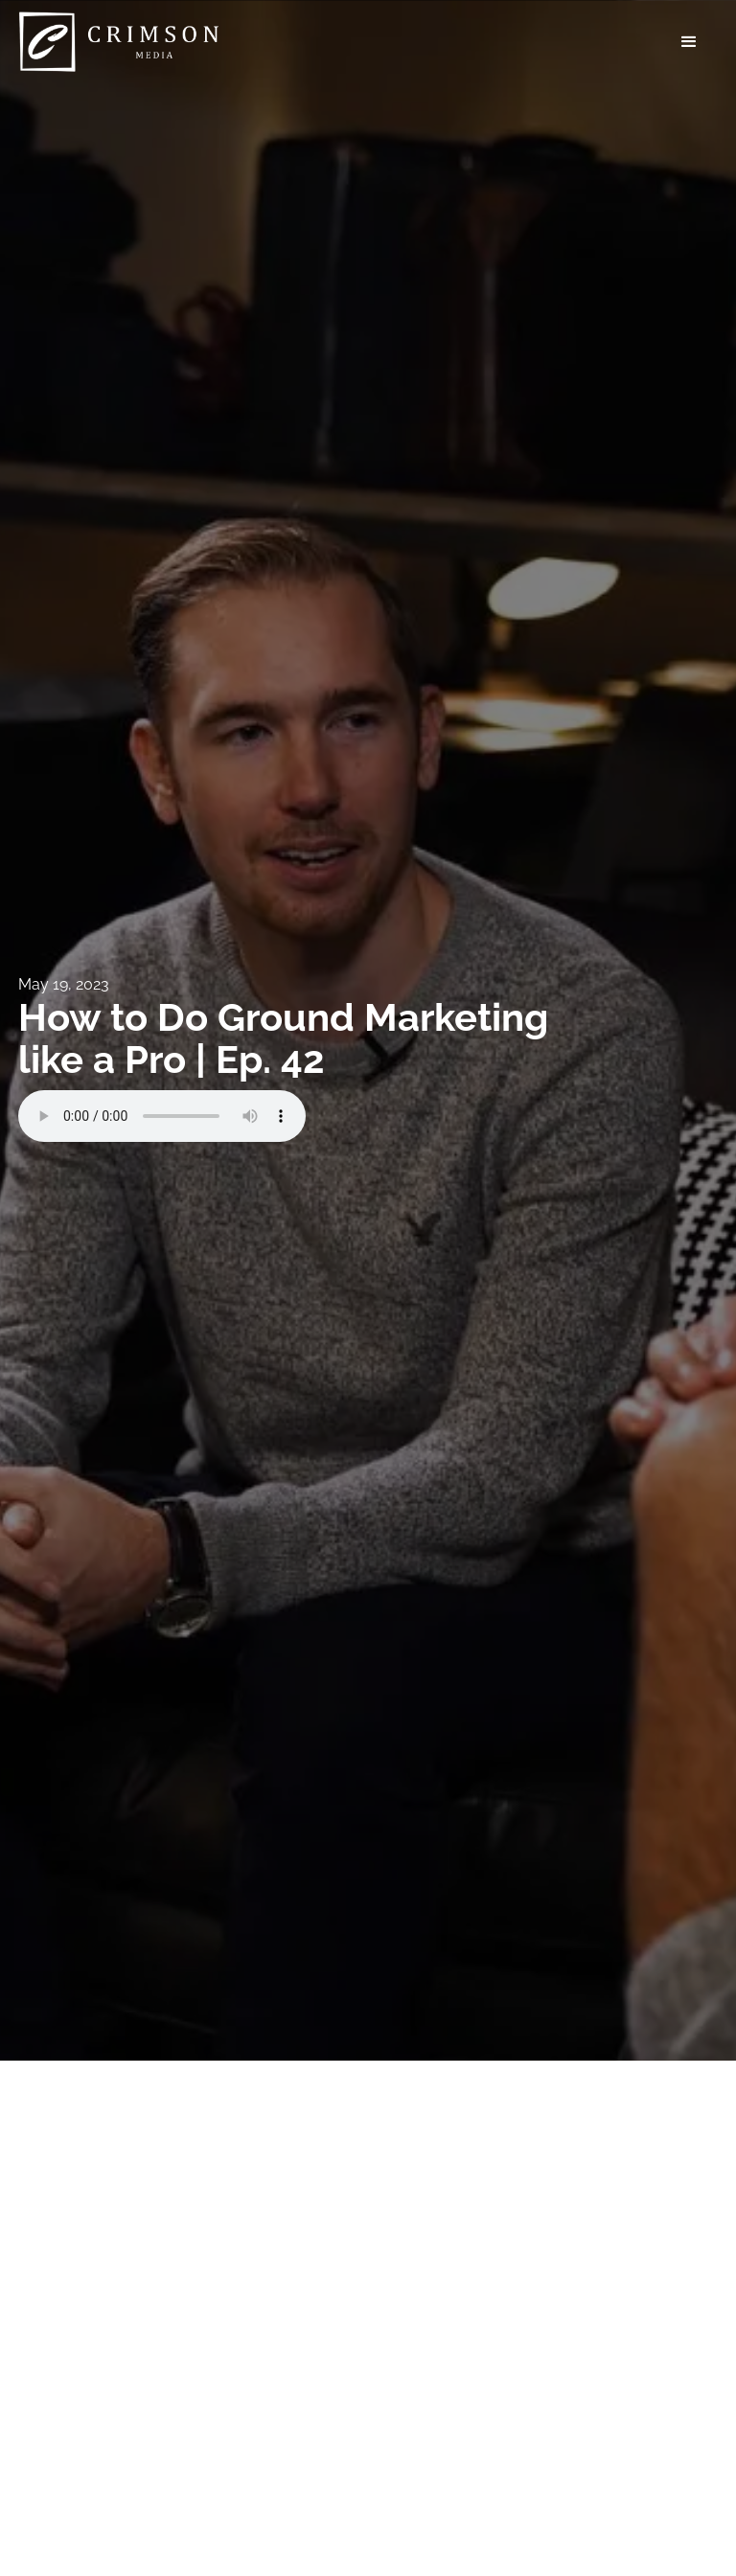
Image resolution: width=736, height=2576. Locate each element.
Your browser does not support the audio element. (162, 1116)
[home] (118, 42)
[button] (689, 42)
